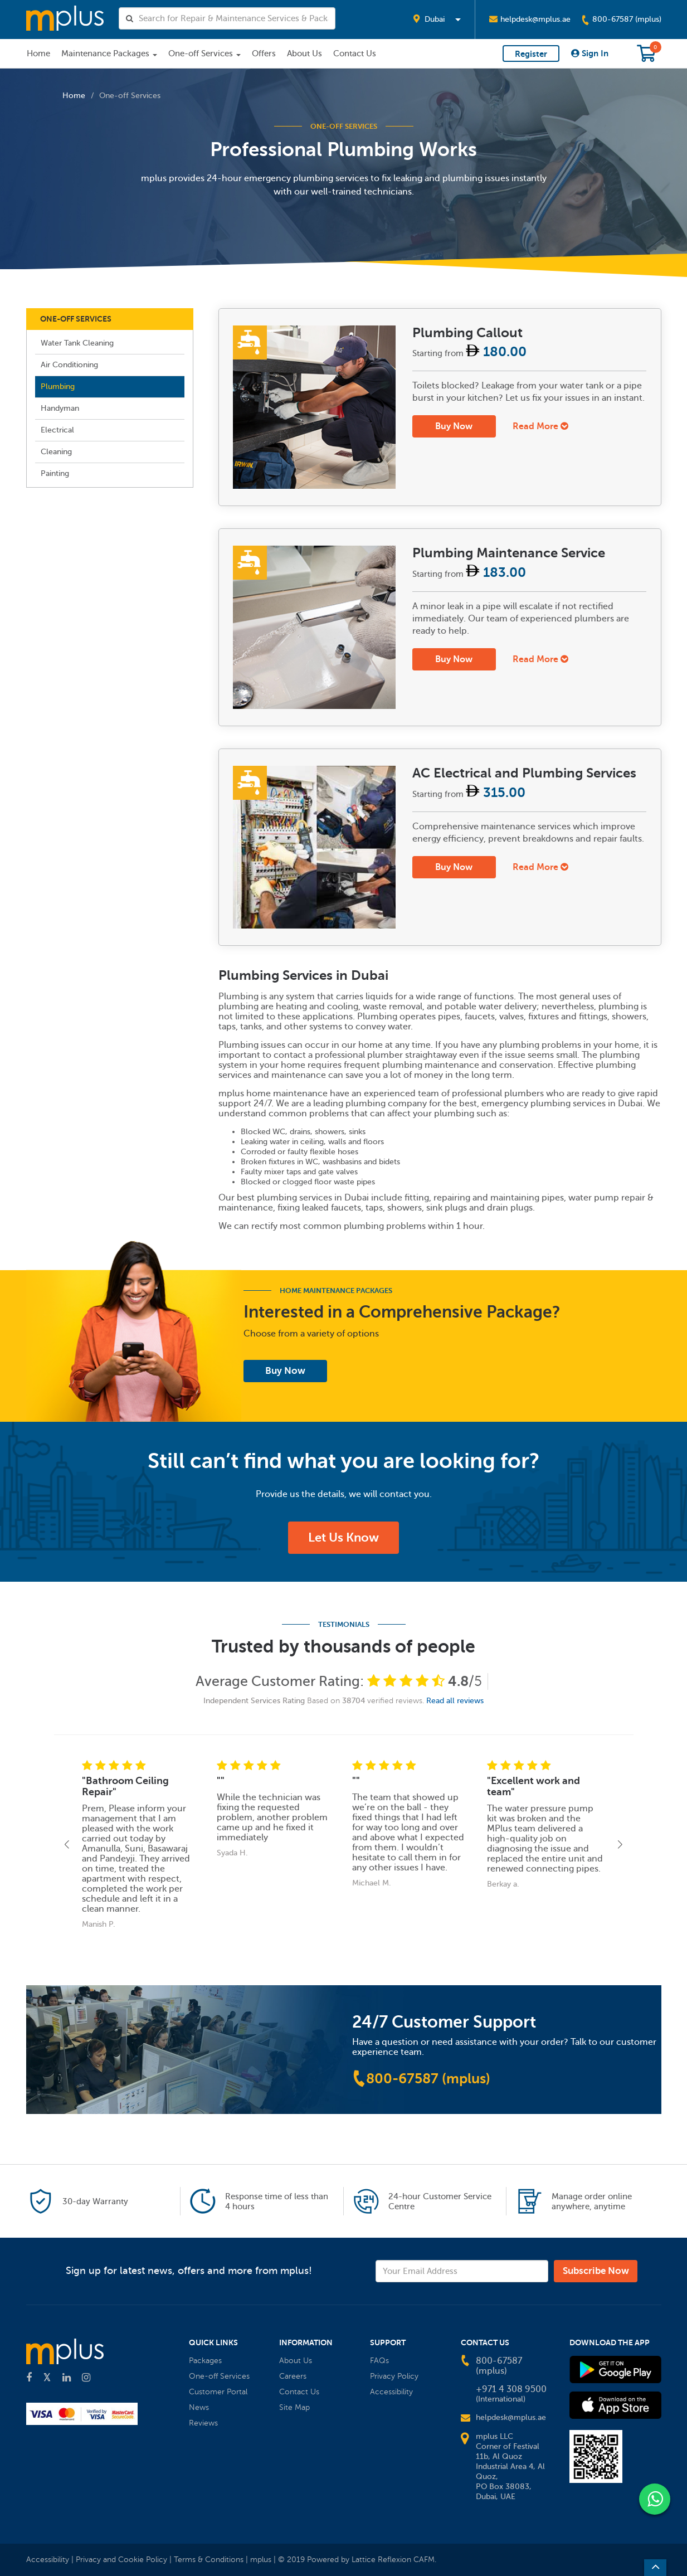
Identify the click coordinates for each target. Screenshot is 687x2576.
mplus (260, 2559)
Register (531, 54)
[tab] (440, 407)
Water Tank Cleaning (77, 343)
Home (38, 53)
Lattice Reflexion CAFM (393, 2559)
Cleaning (56, 452)
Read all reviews (455, 1701)
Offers (264, 53)
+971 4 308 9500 (511, 2389)
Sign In (589, 53)
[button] (437, 19)
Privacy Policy (394, 2376)
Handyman (60, 408)
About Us (304, 53)
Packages (205, 2360)
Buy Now (453, 426)
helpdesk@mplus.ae (530, 18)
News (199, 2407)
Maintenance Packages (109, 53)
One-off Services (204, 53)
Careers (292, 2376)
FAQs (379, 2360)
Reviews (203, 2423)
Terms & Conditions (210, 2559)
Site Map (294, 2407)
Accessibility (391, 2392)
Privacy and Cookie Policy (121, 2559)
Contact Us (354, 53)
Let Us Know (343, 1537)
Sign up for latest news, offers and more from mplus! (189, 2270)
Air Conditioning (69, 365)
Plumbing (58, 386)
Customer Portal (218, 2392)
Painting (55, 473)
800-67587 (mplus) (621, 19)
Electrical (57, 430)
